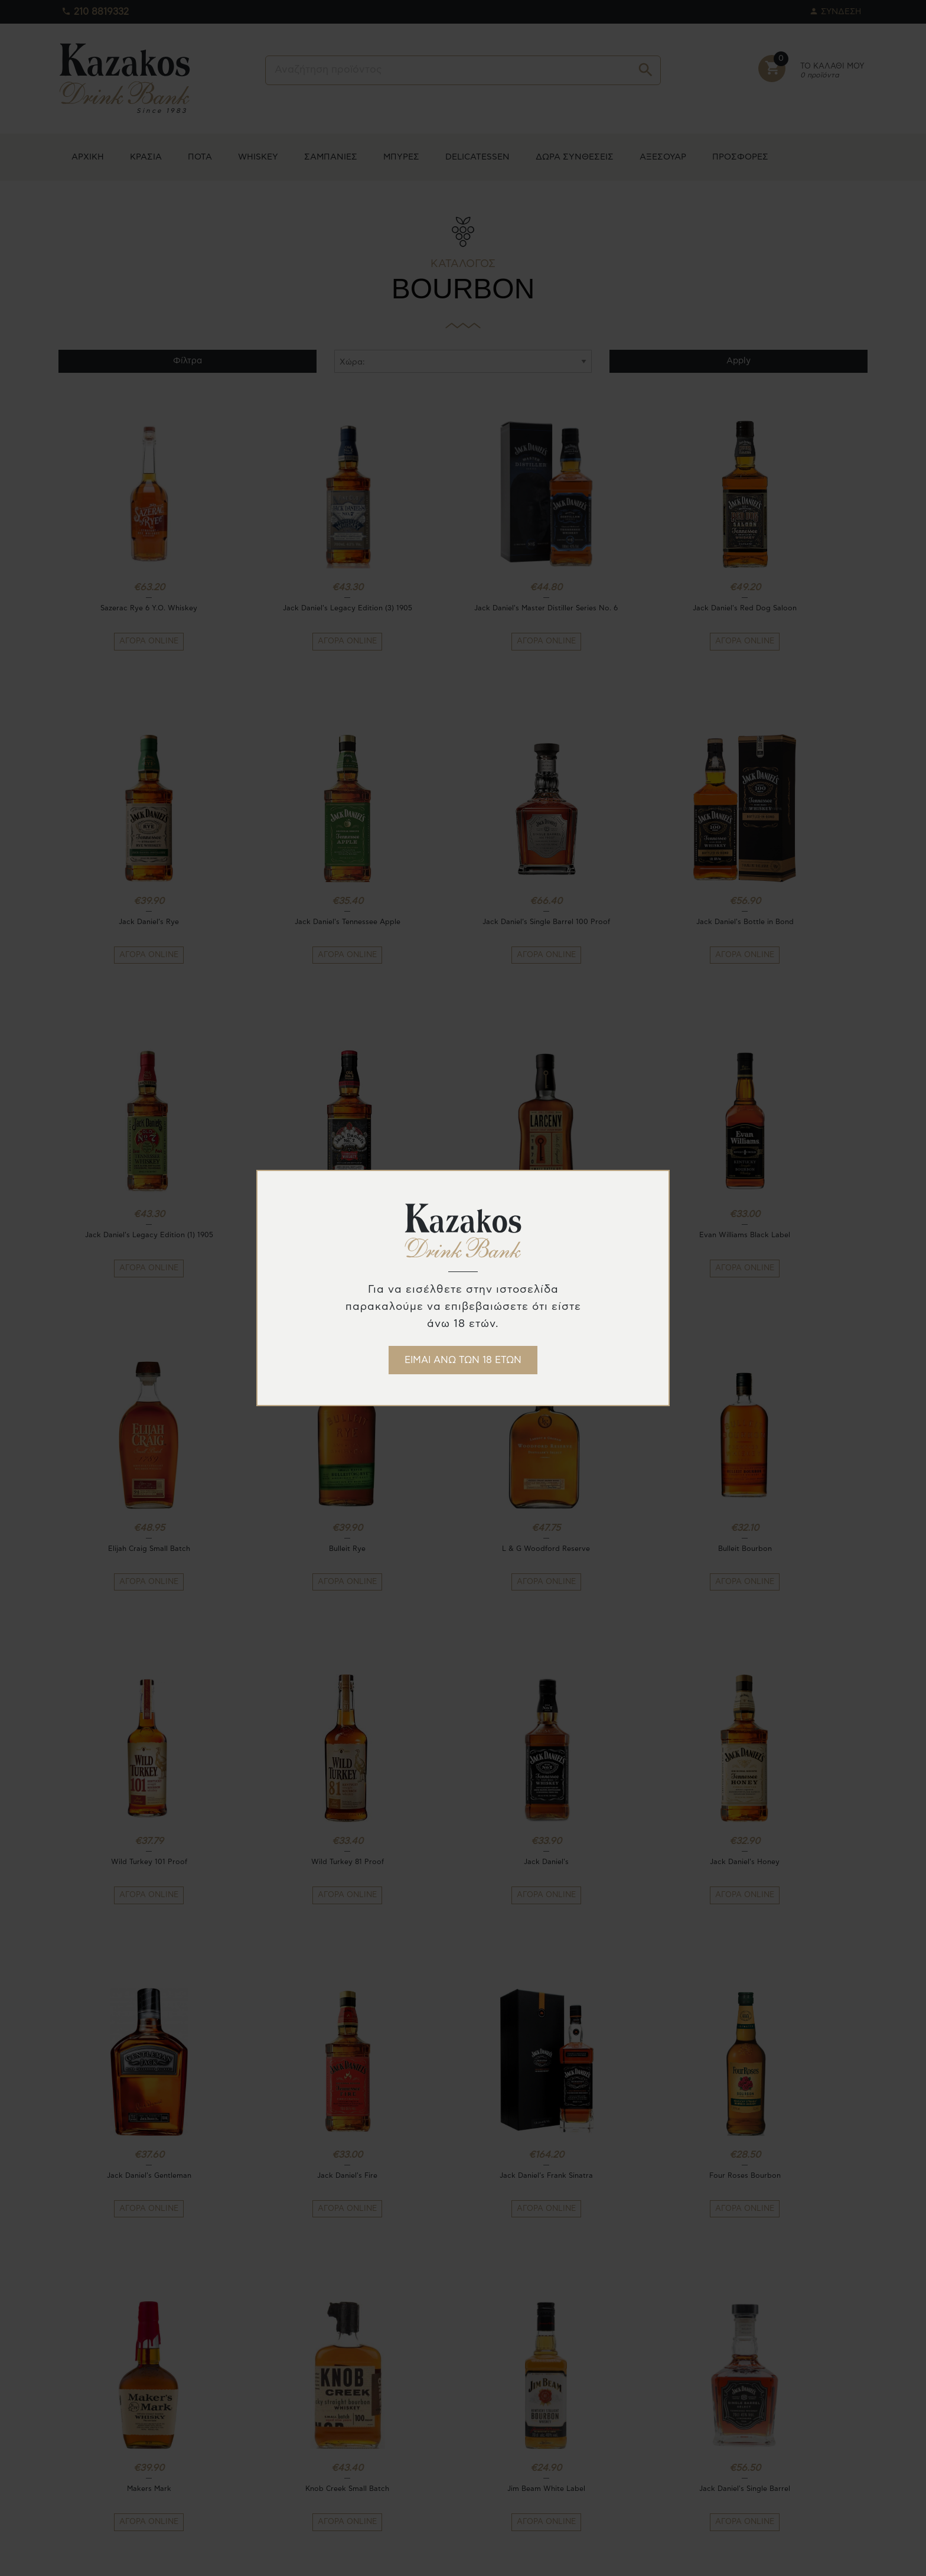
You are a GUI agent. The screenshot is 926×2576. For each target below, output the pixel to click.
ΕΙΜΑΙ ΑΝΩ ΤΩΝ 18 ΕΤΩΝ (463, 1360)
